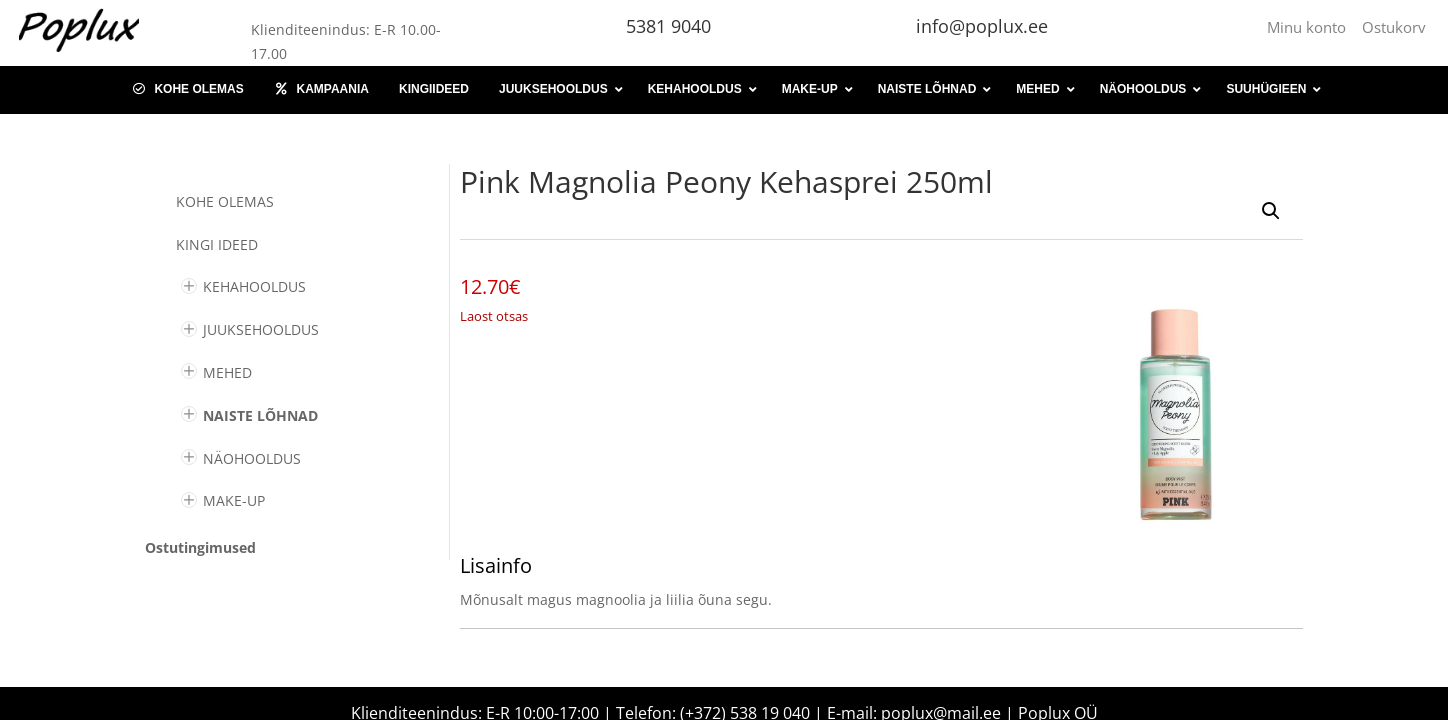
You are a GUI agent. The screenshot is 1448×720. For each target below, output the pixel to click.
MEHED (227, 372)
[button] (1271, 211)
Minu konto (1310, 27)
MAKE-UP (234, 500)
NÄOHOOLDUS (252, 458)
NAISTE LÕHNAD (260, 415)
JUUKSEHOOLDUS (261, 329)
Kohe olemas (225, 201)
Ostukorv (1394, 27)
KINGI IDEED (217, 244)
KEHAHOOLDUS (254, 286)
